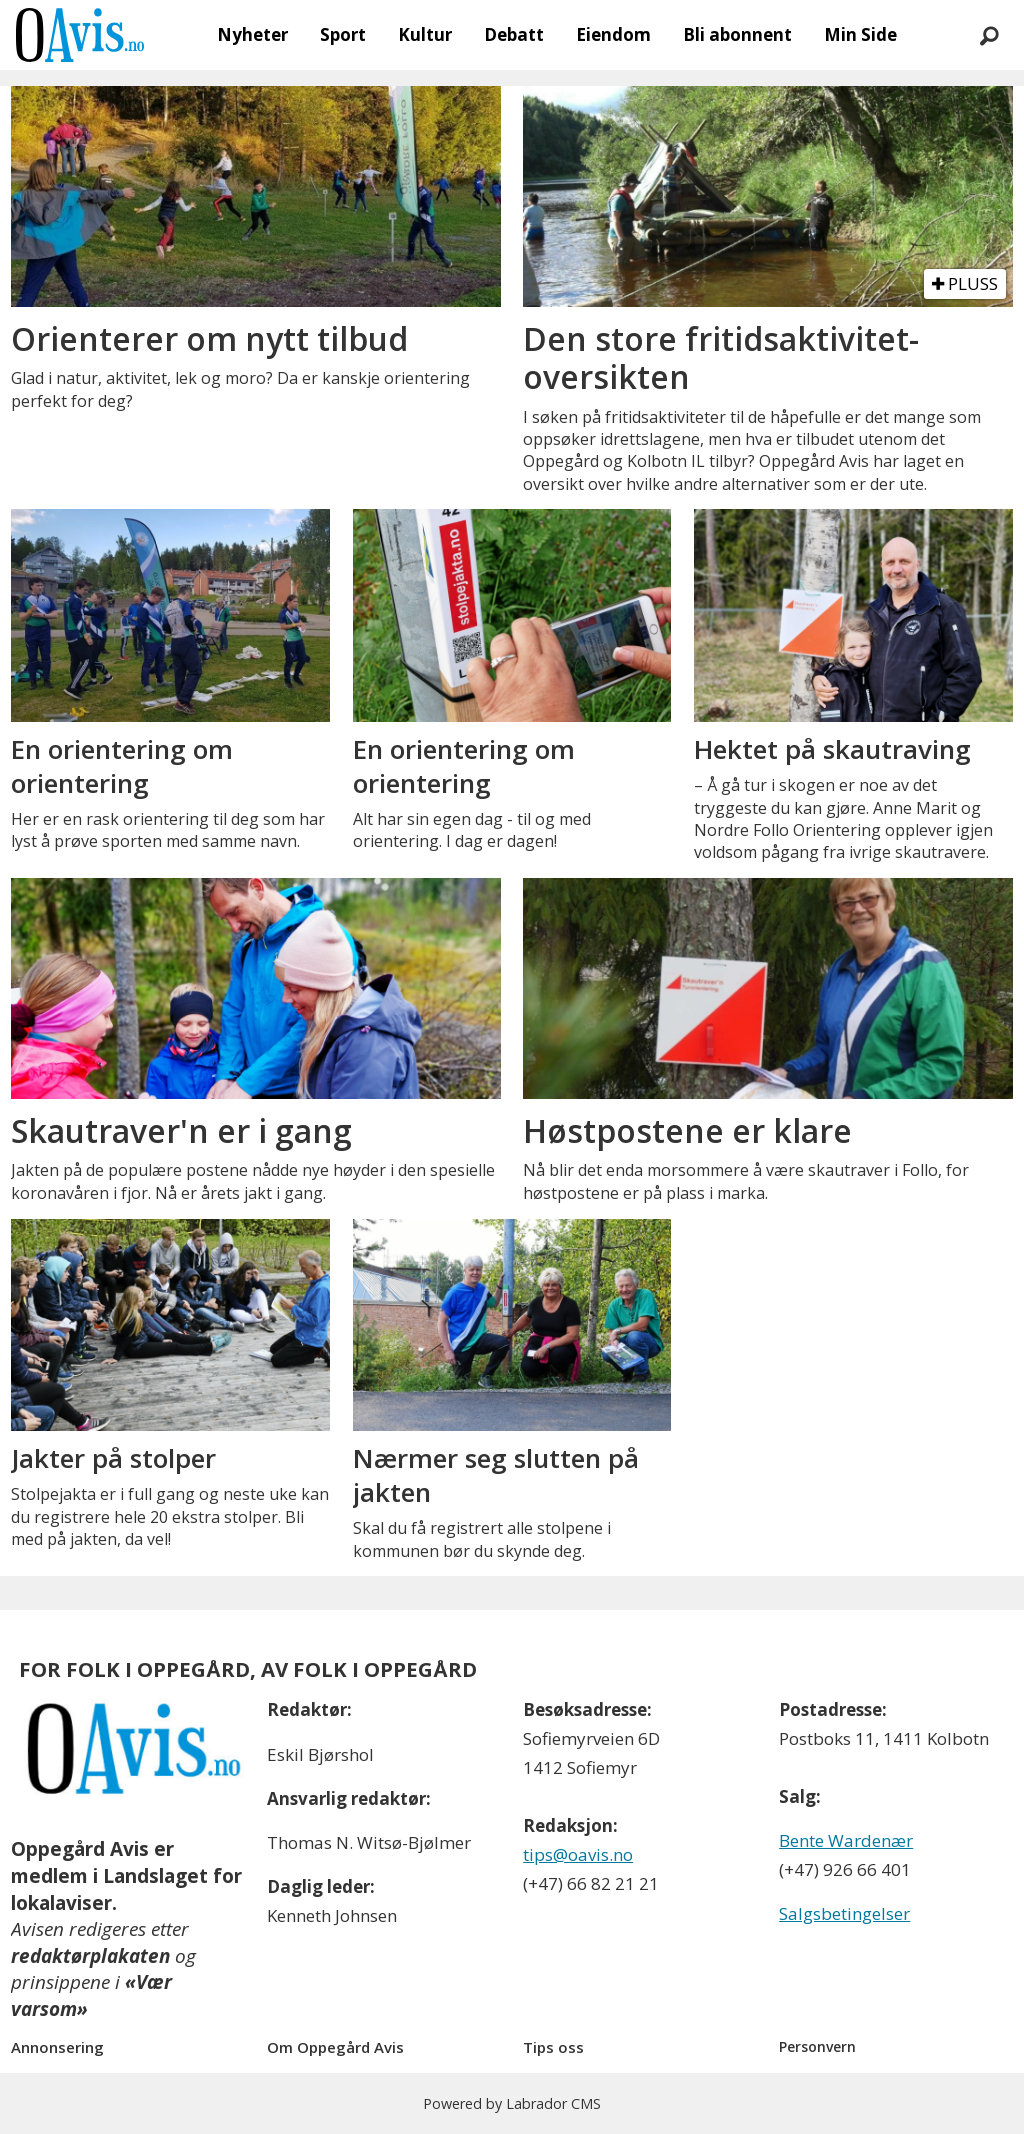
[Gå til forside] (80, 35)
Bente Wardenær (846, 1840)
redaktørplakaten (90, 1956)
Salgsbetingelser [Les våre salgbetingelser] (844, 1913)
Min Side (860, 34)
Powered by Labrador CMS (512, 2103)
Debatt (514, 34)
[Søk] (989, 35)
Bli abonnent (737, 34)
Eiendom (613, 34)
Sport (343, 34)
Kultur (425, 34)
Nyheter (252, 34)
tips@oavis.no (578, 1854)
